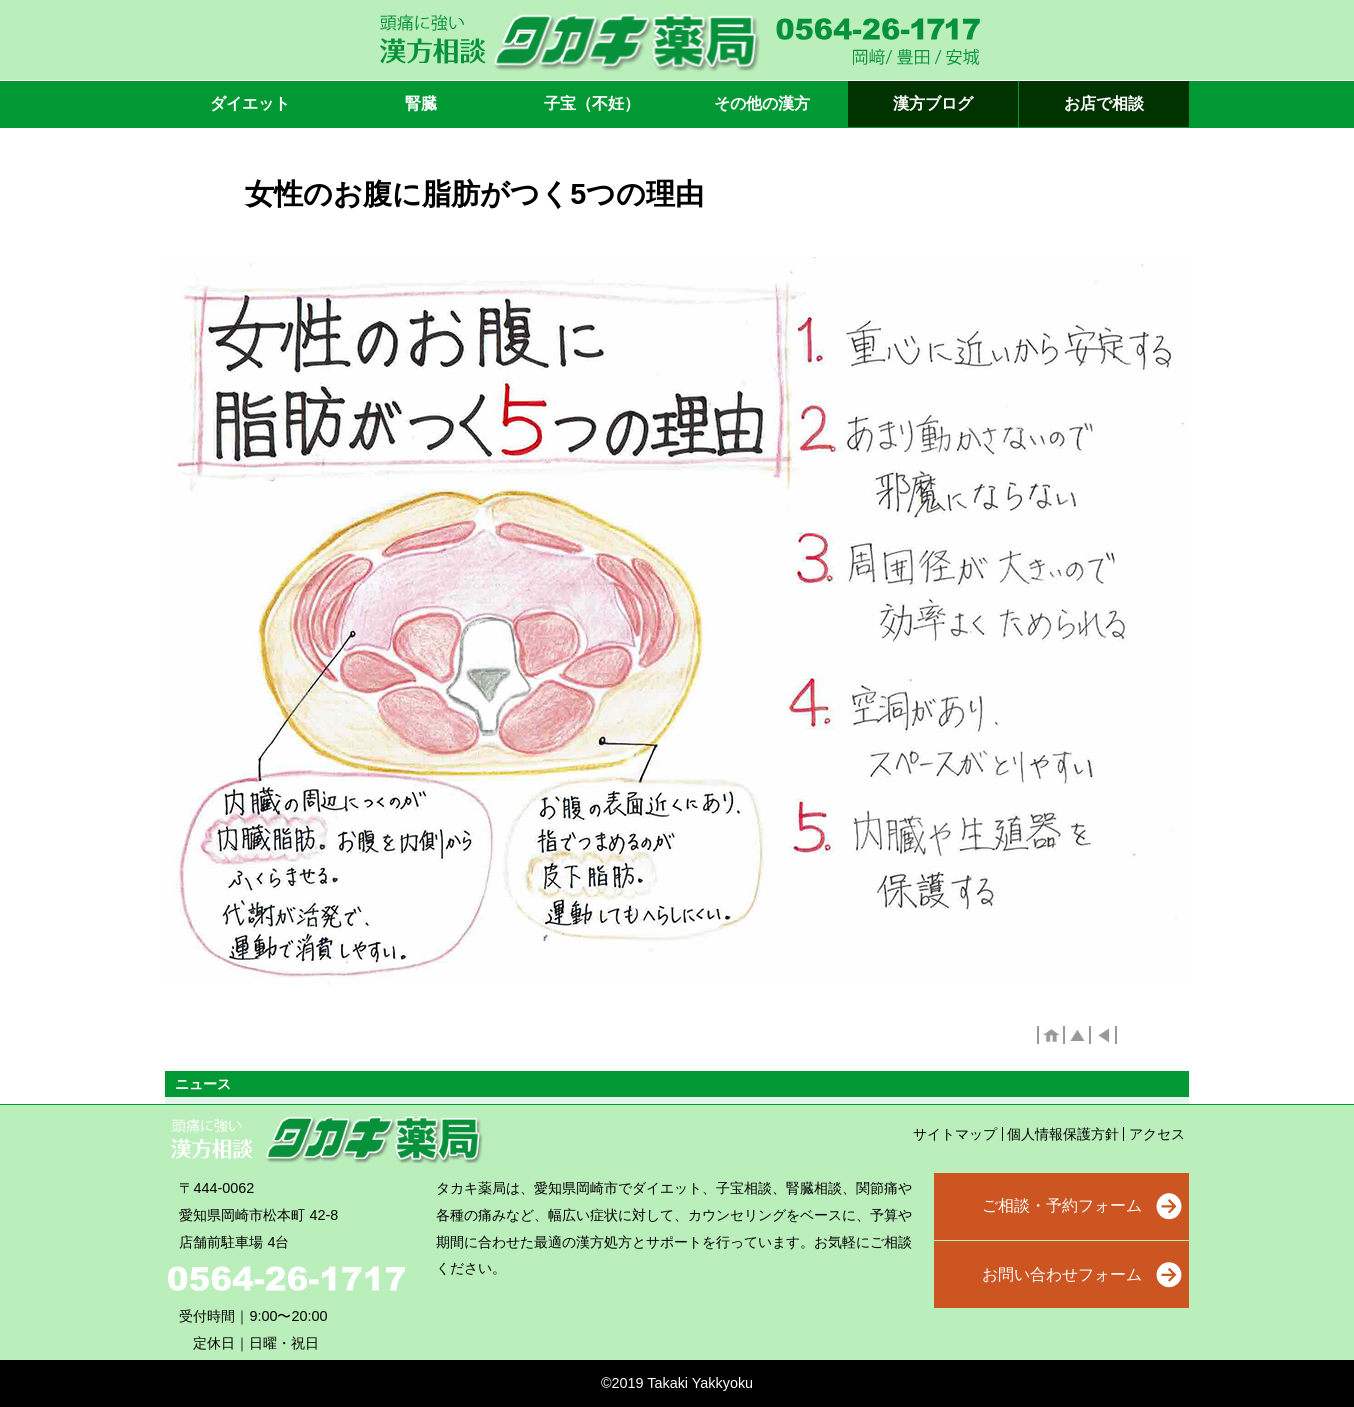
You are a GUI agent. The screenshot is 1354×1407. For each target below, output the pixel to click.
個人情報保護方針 (1063, 1134)
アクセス (1157, 1134)
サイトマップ (955, 1134)
